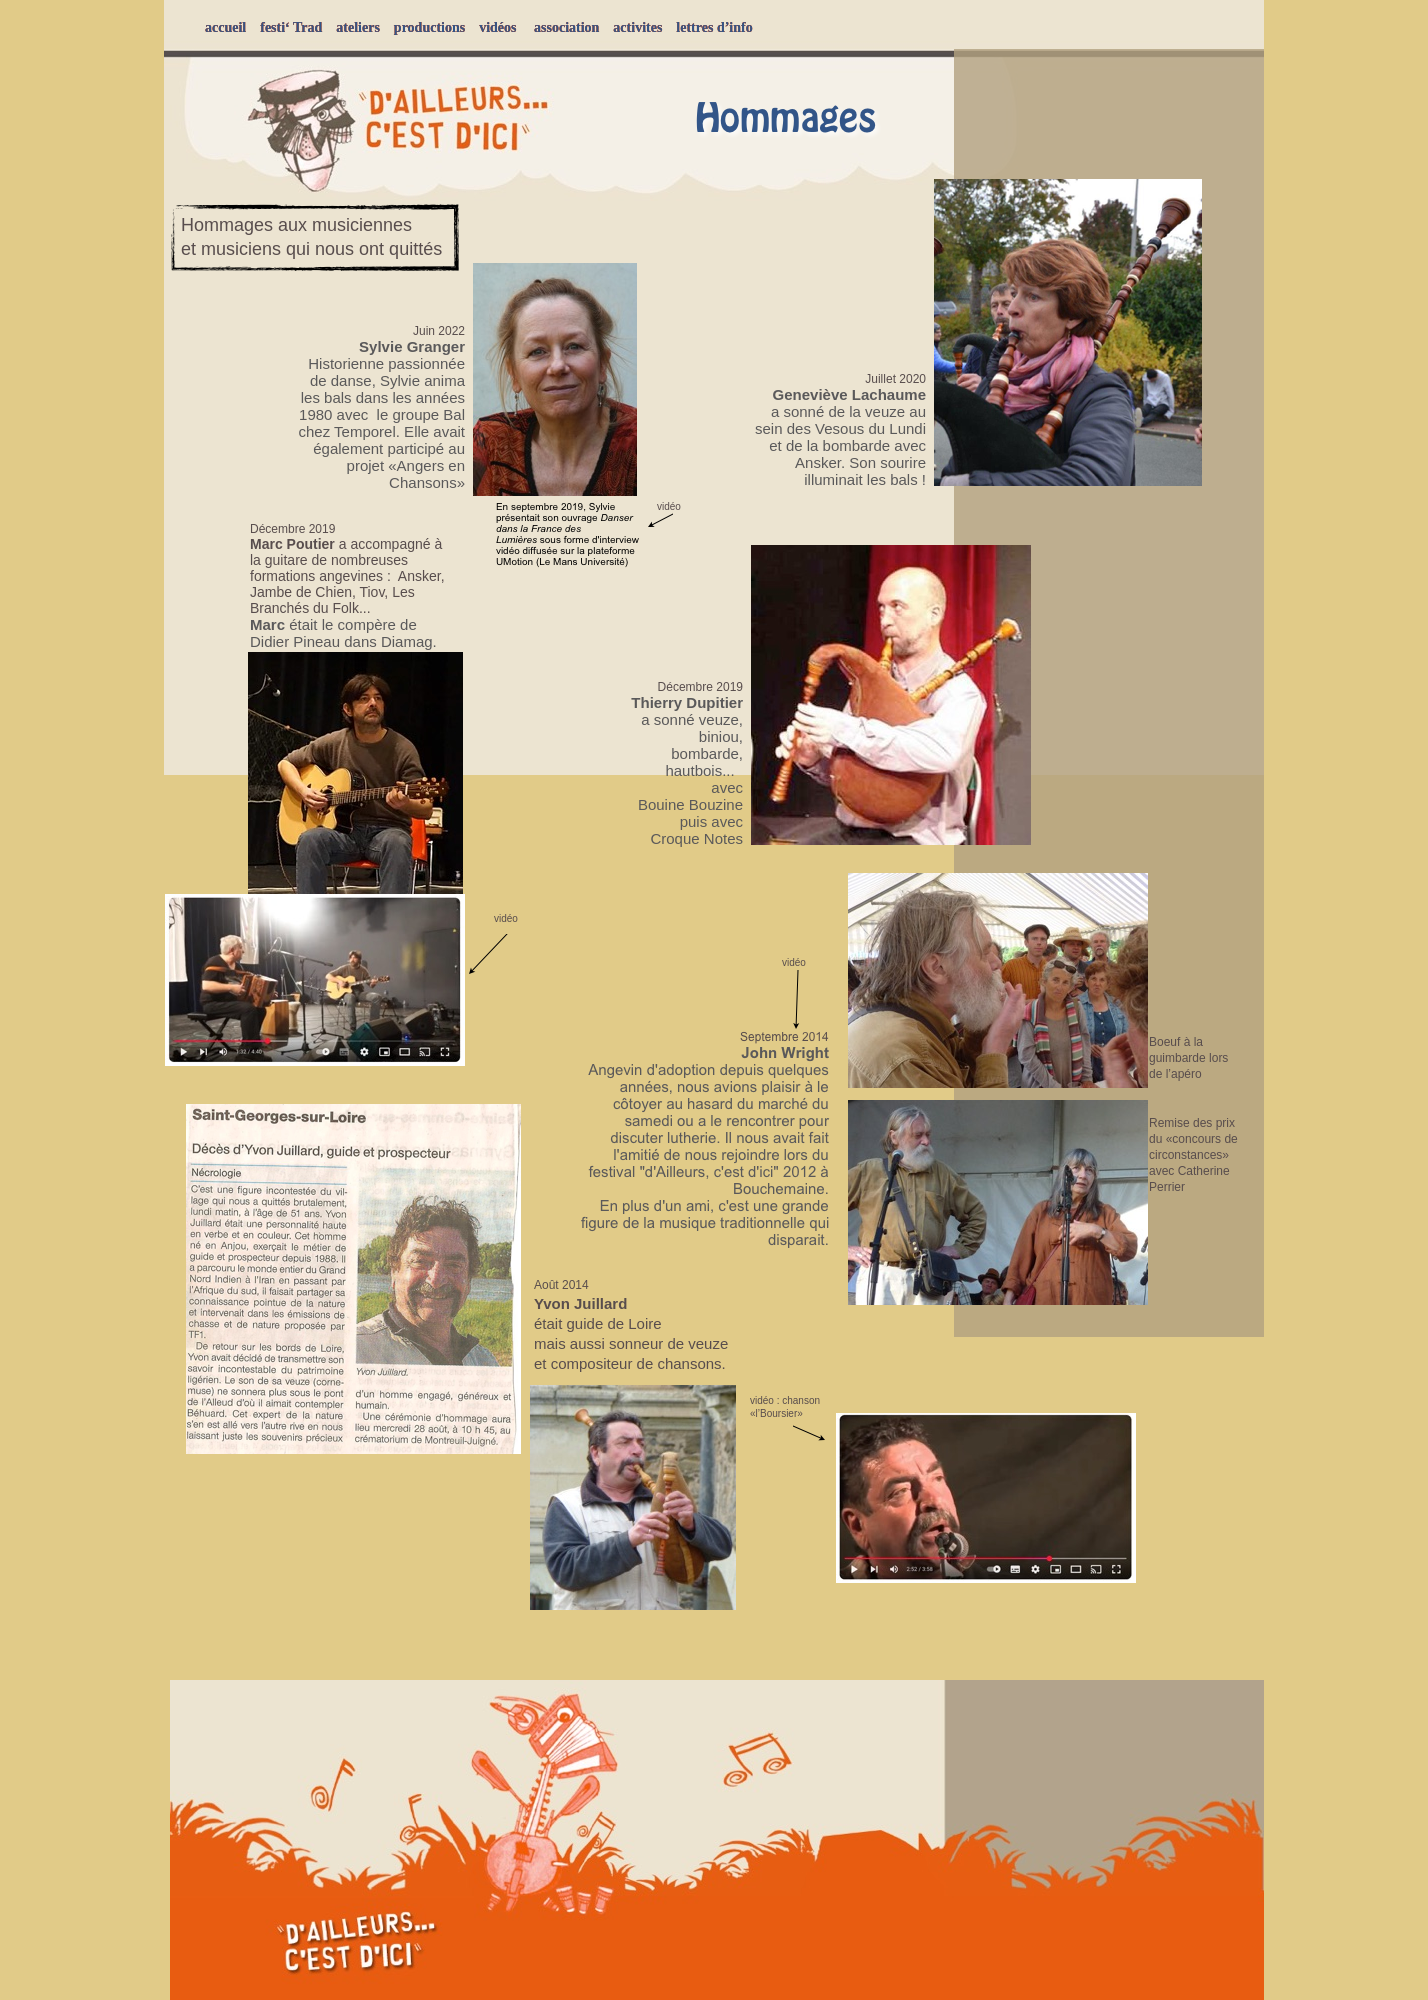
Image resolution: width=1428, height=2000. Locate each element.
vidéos (497, 27)
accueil (225, 27)
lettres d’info (714, 27)
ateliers (358, 27)
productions (429, 27)
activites (637, 27)
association (566, 27)
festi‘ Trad (291, 27)
